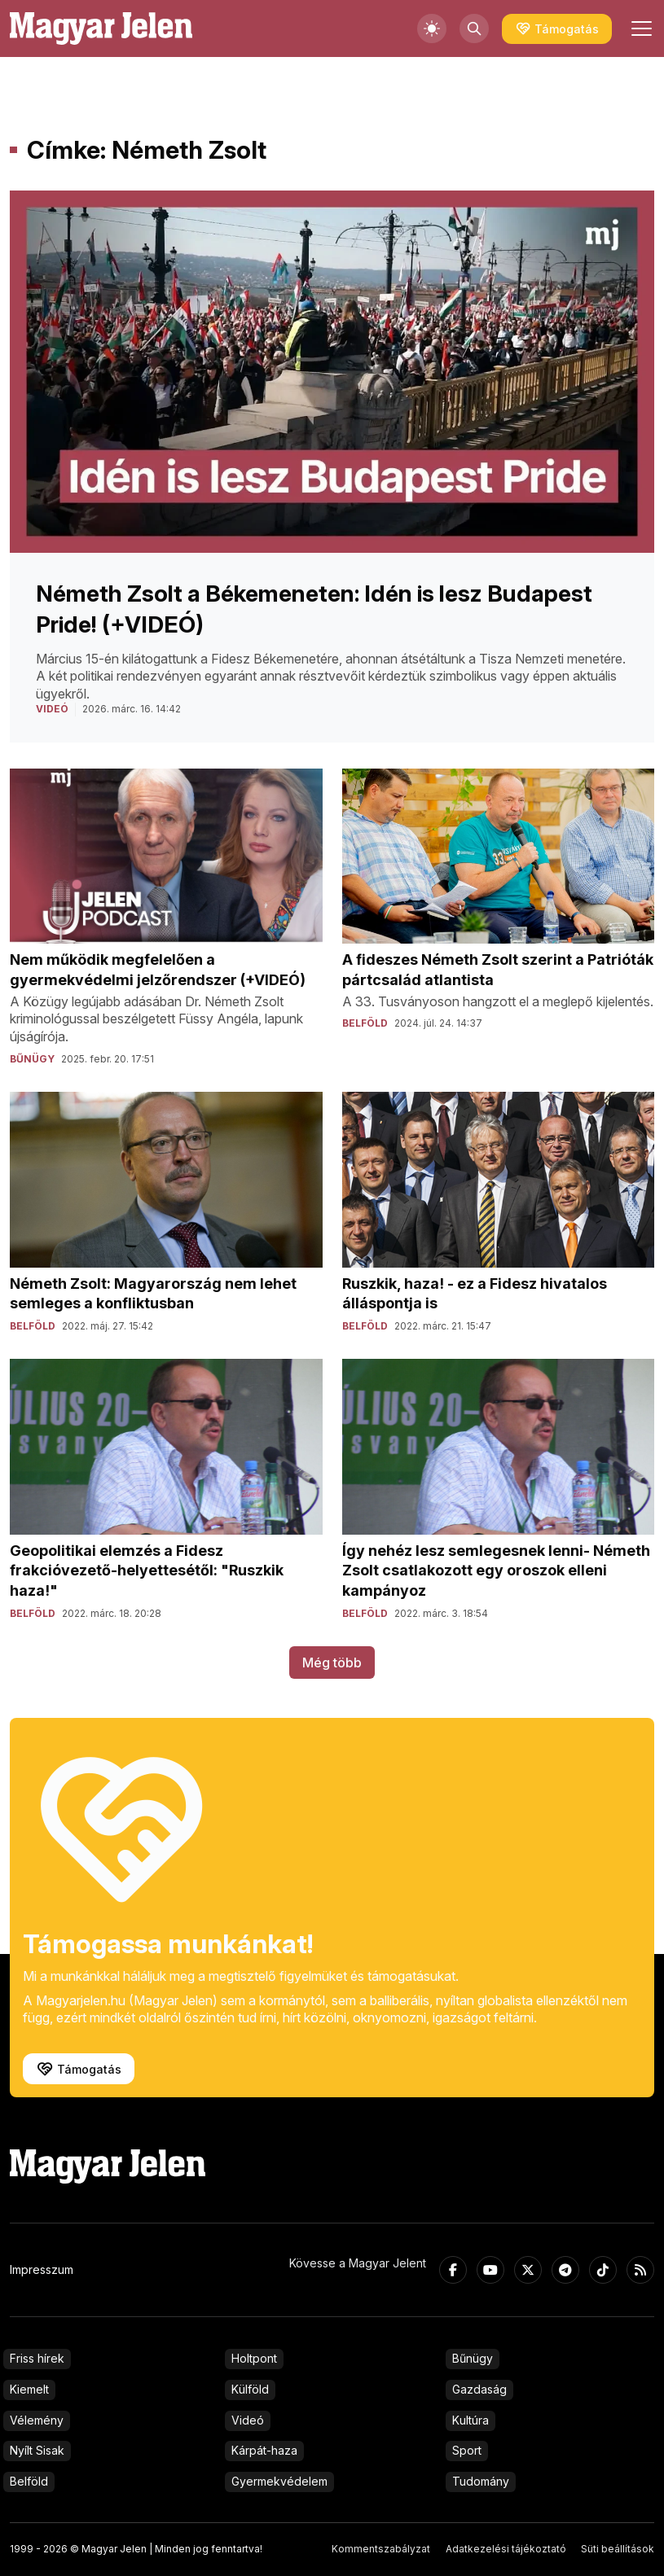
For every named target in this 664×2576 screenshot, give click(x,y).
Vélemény (37, 2420)
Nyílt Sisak (37, 2450)
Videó (247, 2420)
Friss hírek (37, 2358)
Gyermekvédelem (279, 2481)
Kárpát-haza (264, 2450)
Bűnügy (472, 2358)
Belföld (29, 2481)
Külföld (250, 2389)
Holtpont (254, 2358)
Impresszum (41, 2269)
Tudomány (480, 2481)
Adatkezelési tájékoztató (506, 2549)
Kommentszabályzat (381, 2549)
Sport (467, 2450)
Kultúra (470, 2420)
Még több (332, 1662)
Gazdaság (479, 2389)
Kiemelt (29, 2389)
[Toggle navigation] (639, 28)
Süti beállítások (617, 2549)
